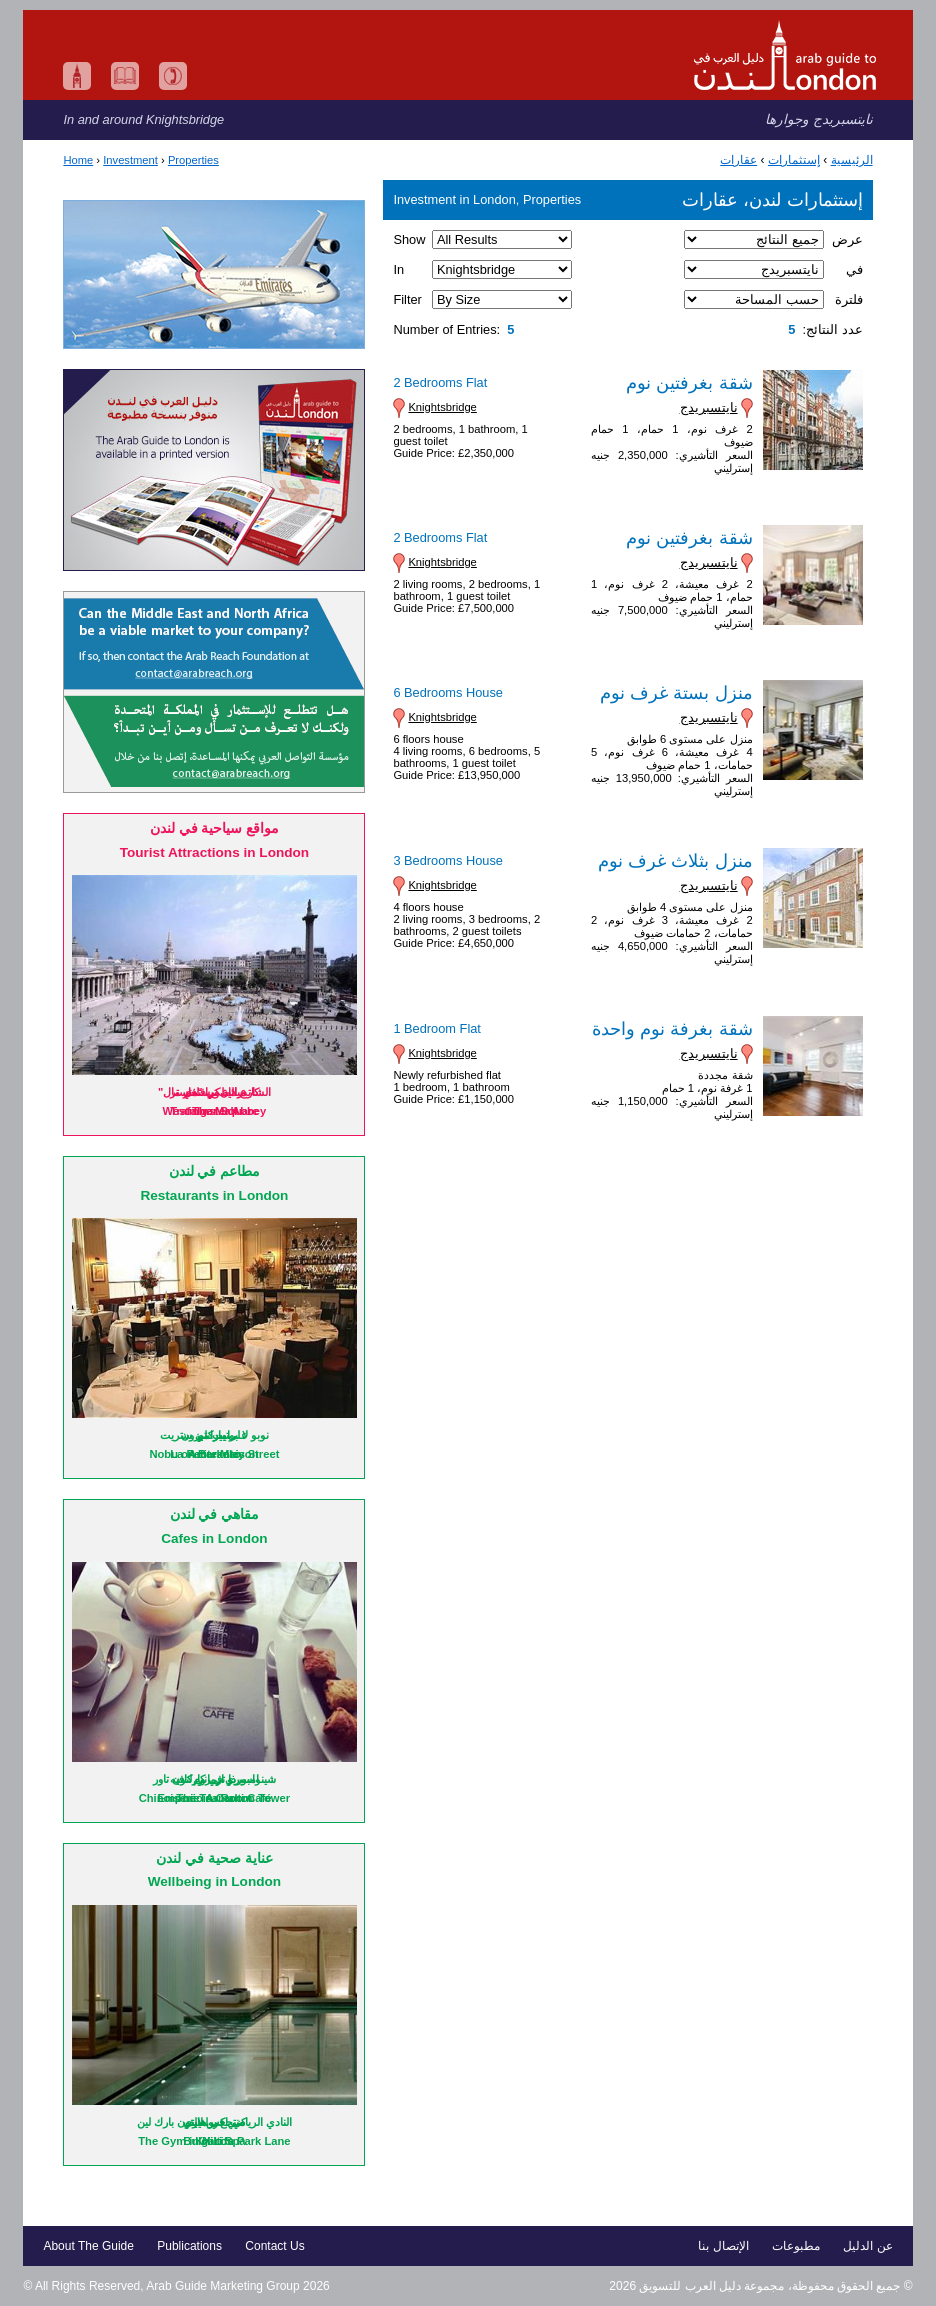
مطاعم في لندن (215, 1171)
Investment (130, 160)
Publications (189, 2246)
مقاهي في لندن (215, 1514)
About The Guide (88, 2246)
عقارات (738, 160)
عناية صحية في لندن (214, 1858)
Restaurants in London (214, 1195)
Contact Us (274, 2246)
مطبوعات (796, 2246)
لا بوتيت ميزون (214, 1435)
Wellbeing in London (214, 1881)
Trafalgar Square (214, 1111)
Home (78, 160)
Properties (193, 160)
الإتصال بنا (723, 2246)
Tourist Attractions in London (215, 852)
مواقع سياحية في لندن (214, 828)
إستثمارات (794, 160)
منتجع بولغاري (214, 2122)
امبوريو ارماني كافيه (214, 1779)
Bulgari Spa (214, 2141)
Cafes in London (214, 1538)
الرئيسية (852, 160)
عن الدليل (867, 2246)
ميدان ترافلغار (214, 1092)
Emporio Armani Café (214, 1798)
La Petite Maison (214, 1454)
